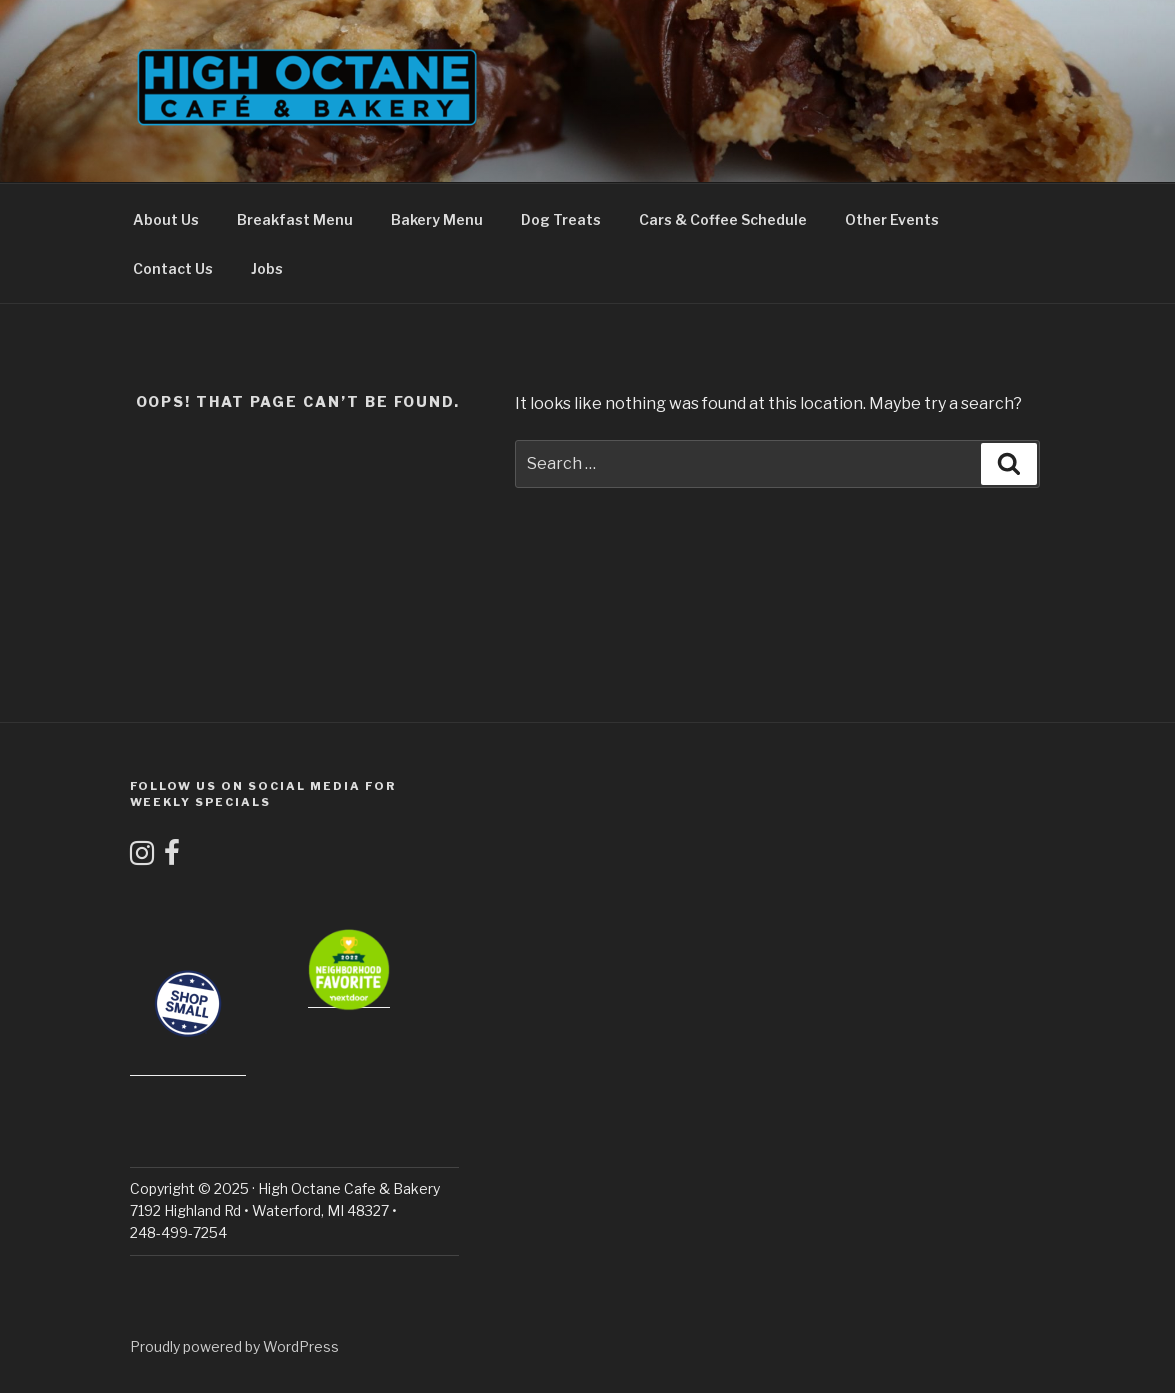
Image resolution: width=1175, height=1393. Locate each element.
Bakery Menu (437, 219)
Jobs (267, 268)
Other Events (892, 219)
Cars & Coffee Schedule (723, 219)
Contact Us (173, 268)
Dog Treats (561, 219)
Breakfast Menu (295, 219)
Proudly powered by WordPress (234, 1346)
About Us (166, 219)
